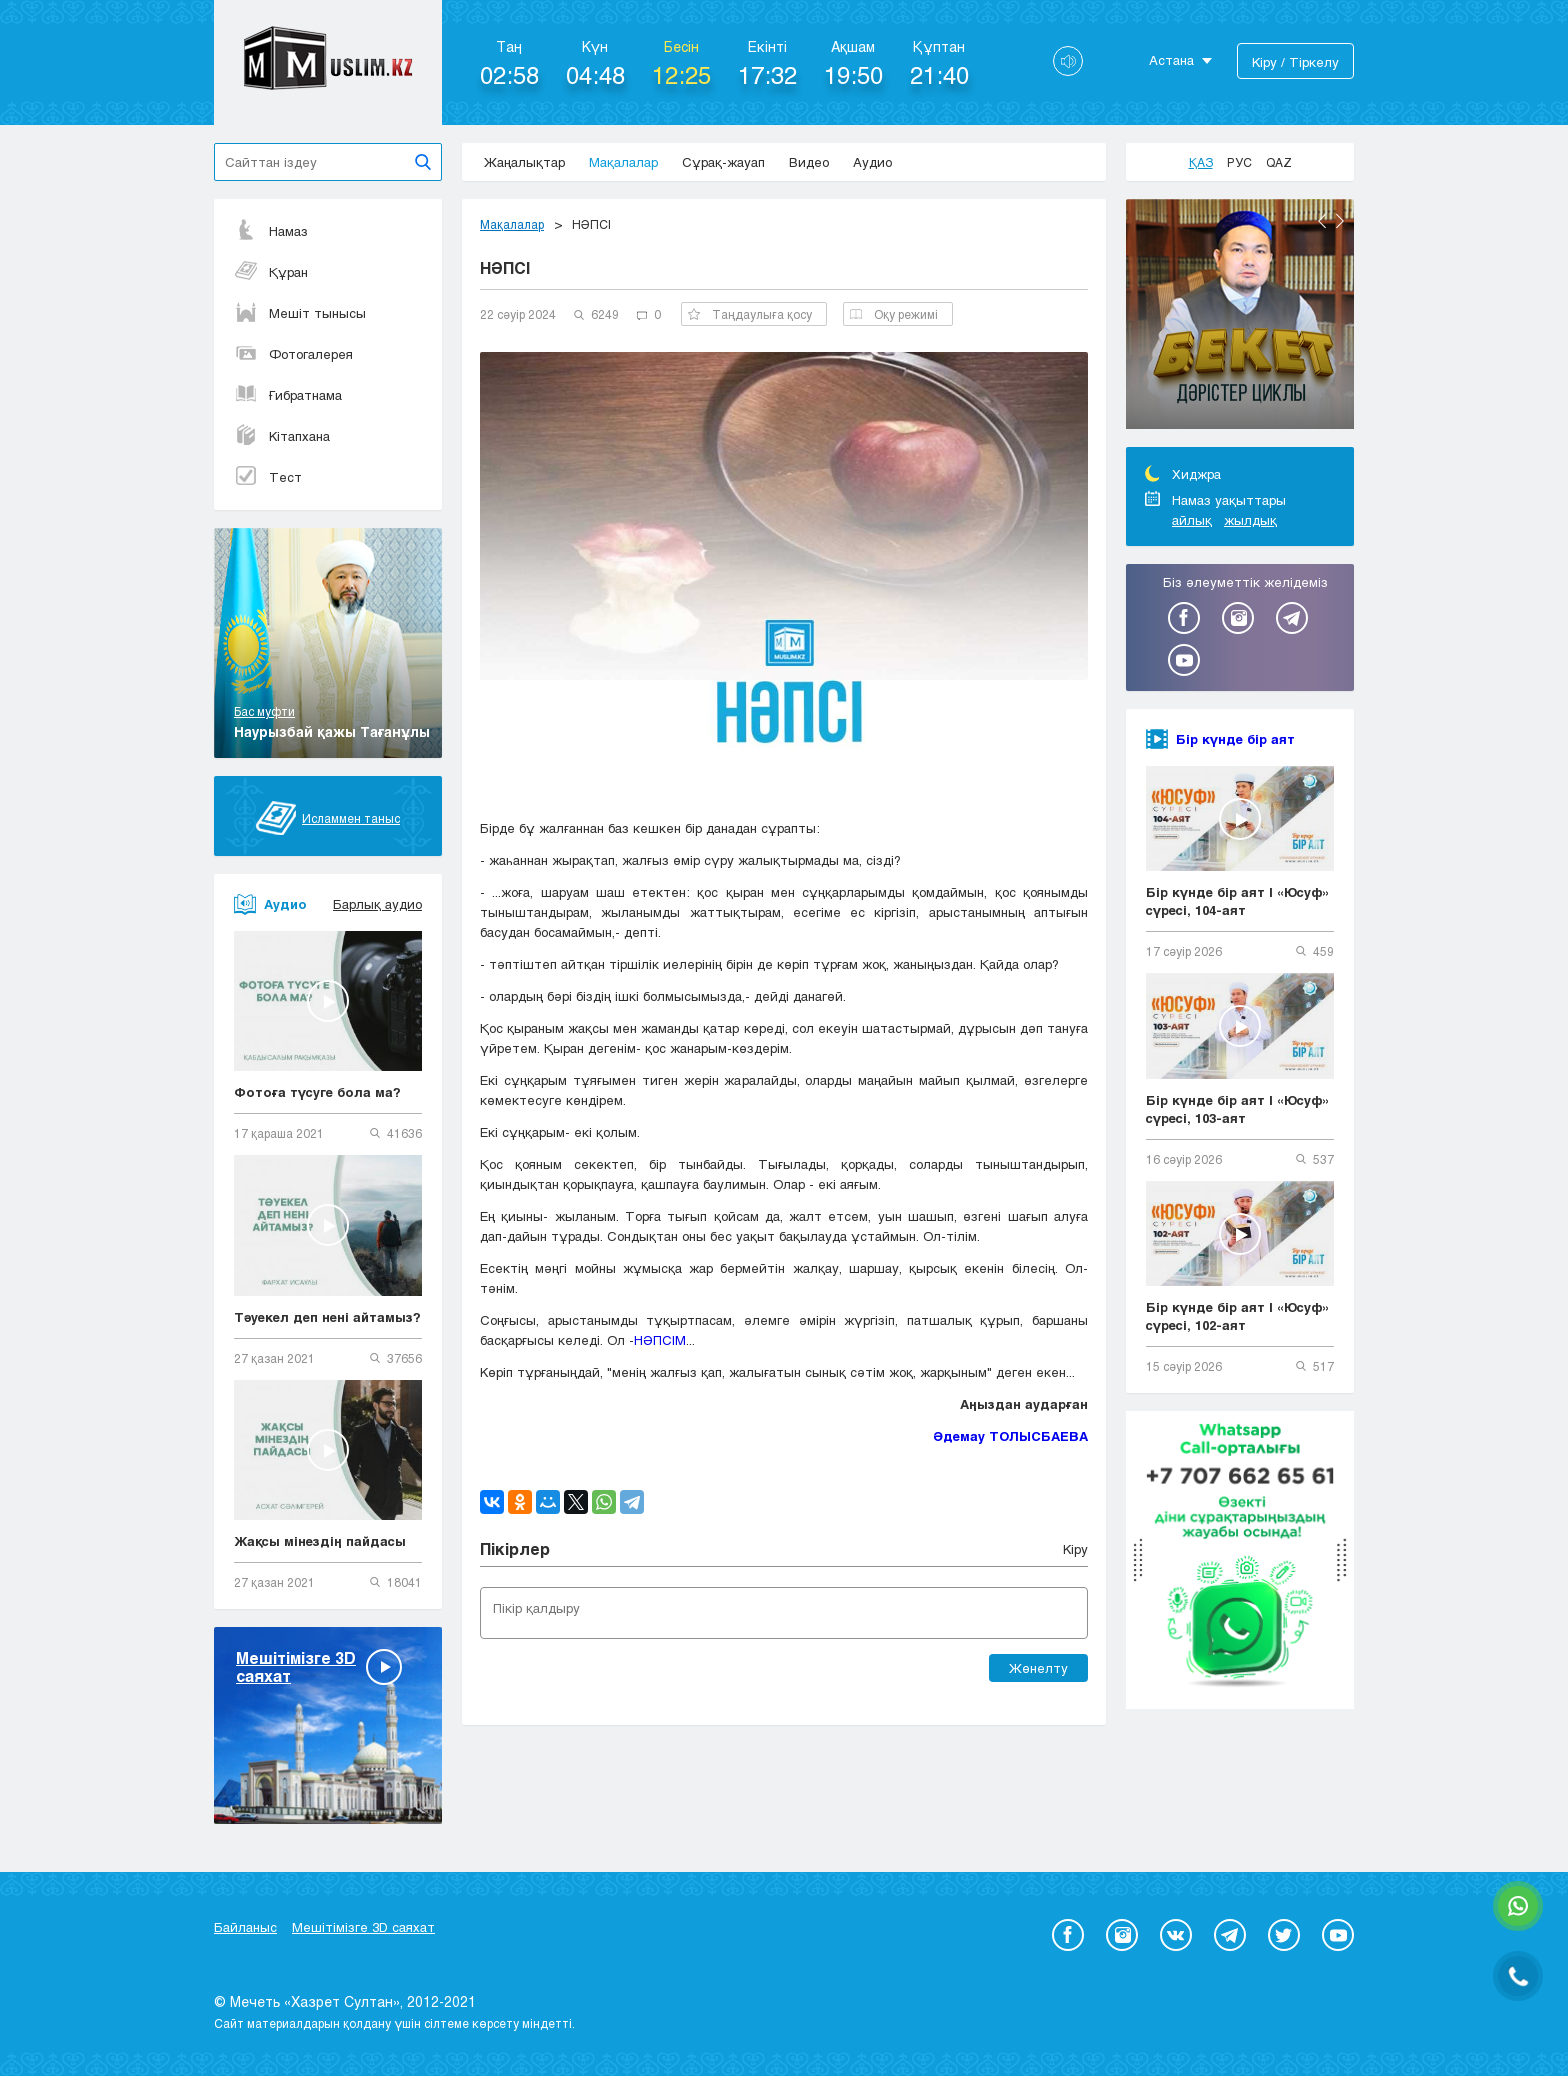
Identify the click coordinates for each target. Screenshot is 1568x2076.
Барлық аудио (377, 904)
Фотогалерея (293, 354)
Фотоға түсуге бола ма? (317, 1092)
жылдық (1250, 520)
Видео (809, 162)
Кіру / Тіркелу (1295, 62)
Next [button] (1340, 221)
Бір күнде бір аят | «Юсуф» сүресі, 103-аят (1238, 1109)
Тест (268, 477)
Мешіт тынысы (300, 313)
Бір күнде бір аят (1235, 739)
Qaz (1279, 162)
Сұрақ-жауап (723, 162)
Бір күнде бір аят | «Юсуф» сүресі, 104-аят (1238, 901)
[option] (1240, 317)
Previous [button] (1322, 221)
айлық (1192, 520)
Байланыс (245, 1927)
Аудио (872, 162)
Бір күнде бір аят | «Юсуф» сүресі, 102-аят (1238, 1316)
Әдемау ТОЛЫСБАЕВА (1010, 1436)
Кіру (1075, 1549)
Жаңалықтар (524, 162)
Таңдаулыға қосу (750, 314)
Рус (1239, 162)
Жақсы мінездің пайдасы (320, 1541)
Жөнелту (1038, 1668)
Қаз (1201, 162)
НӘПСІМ (660, 1340)
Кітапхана (282, 436)
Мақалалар (623, 162)
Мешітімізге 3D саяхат (363, 1927)
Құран (271, 272)
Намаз (271, 231)
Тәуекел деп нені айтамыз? (327, 1317)
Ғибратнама (288, 395)
